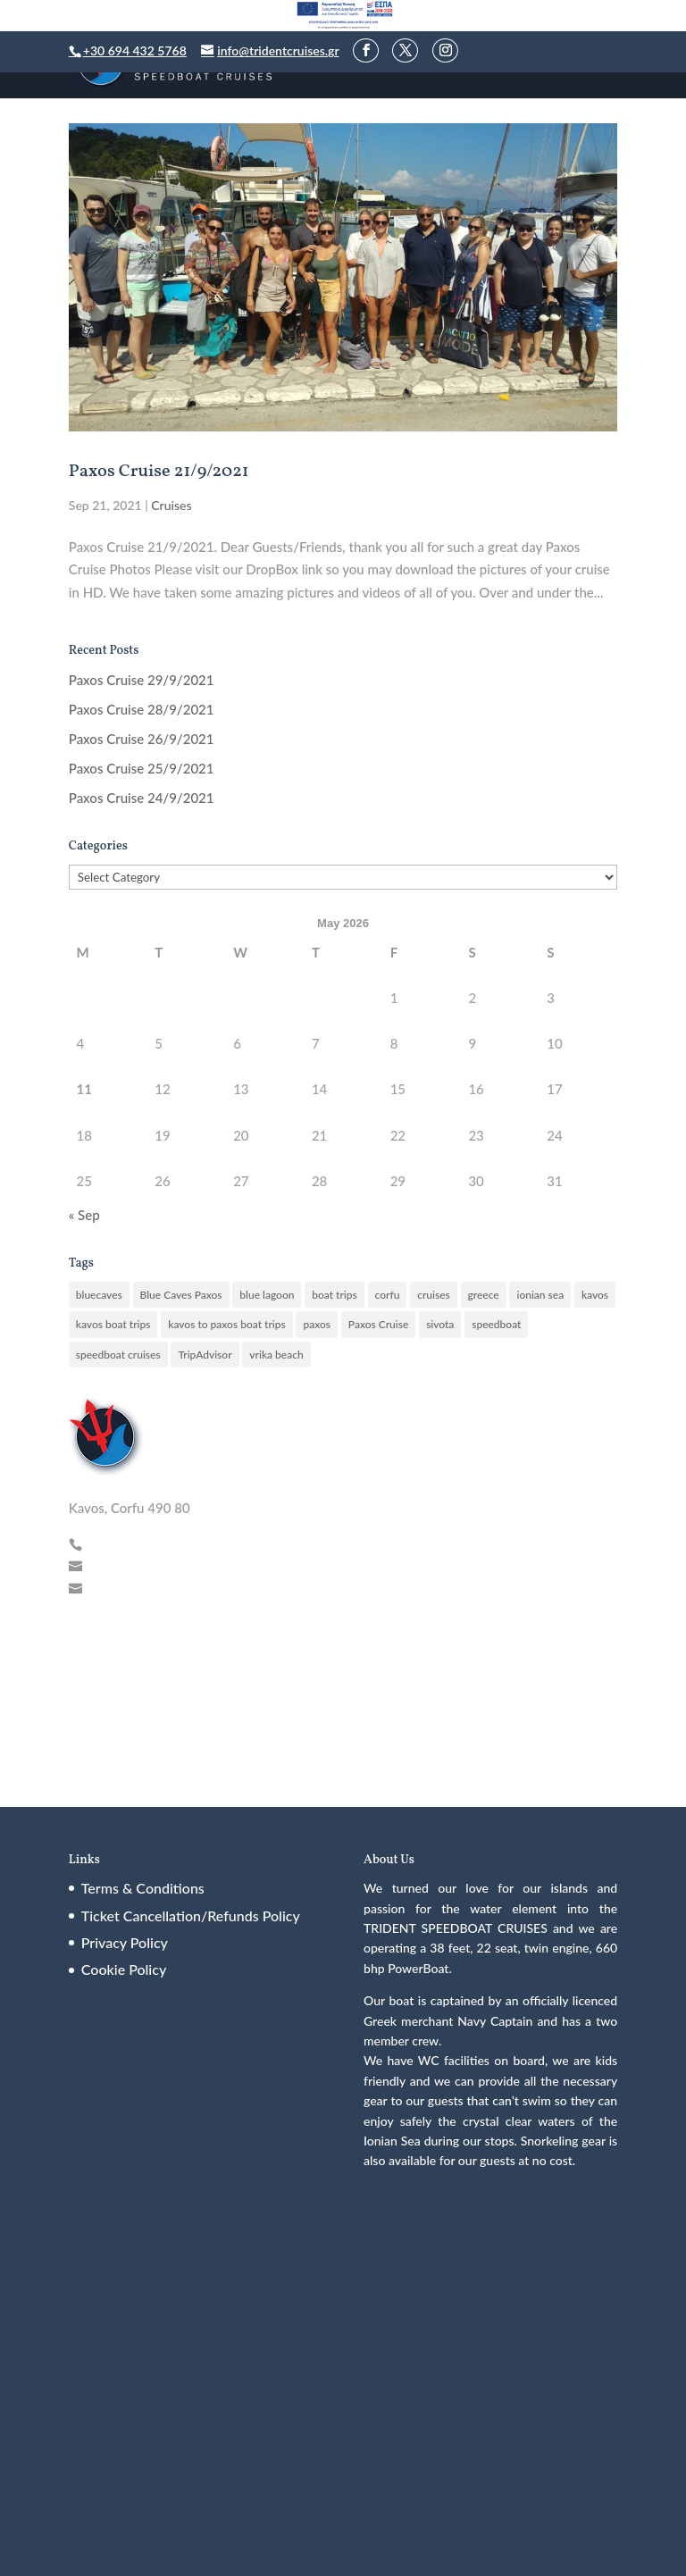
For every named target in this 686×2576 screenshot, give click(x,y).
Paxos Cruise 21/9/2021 (159, 471)
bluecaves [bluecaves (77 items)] (99, 1294)
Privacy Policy (124, 1942)
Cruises (171, 505)
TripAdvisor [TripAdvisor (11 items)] (204, 1354)
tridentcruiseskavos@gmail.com (178, 1589)
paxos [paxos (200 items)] (316, 1324)
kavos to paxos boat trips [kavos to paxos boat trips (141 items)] (226, 1324)
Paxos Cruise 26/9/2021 (141, 739)
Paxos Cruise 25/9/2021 (141, 768)
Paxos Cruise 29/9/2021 (141, 680)
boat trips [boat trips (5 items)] (334, 1294)
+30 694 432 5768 (135, 50)
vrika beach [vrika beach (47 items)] (276, 1354)
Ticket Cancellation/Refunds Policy (190, 1915)
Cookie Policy (123, 1969)
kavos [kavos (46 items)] (594, 1294)
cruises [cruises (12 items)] (433, 1294)
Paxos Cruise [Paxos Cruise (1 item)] (378, 1324)
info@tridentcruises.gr (150, 1567)
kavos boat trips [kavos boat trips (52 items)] (113, 1324)
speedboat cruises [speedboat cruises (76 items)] (118, 1354)
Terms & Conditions (143, 1887)
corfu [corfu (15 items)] (387, 1294)
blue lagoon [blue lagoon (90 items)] (266, 1294)
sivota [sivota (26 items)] (440, 1324)
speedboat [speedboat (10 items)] (496, 1324)
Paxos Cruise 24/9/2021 (141, 798)
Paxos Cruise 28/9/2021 (141, 709)
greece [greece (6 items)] (483, 1294)
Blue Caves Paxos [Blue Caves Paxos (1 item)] (181, 1294)
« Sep (84, 1215)
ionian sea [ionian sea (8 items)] (540, 1294)
